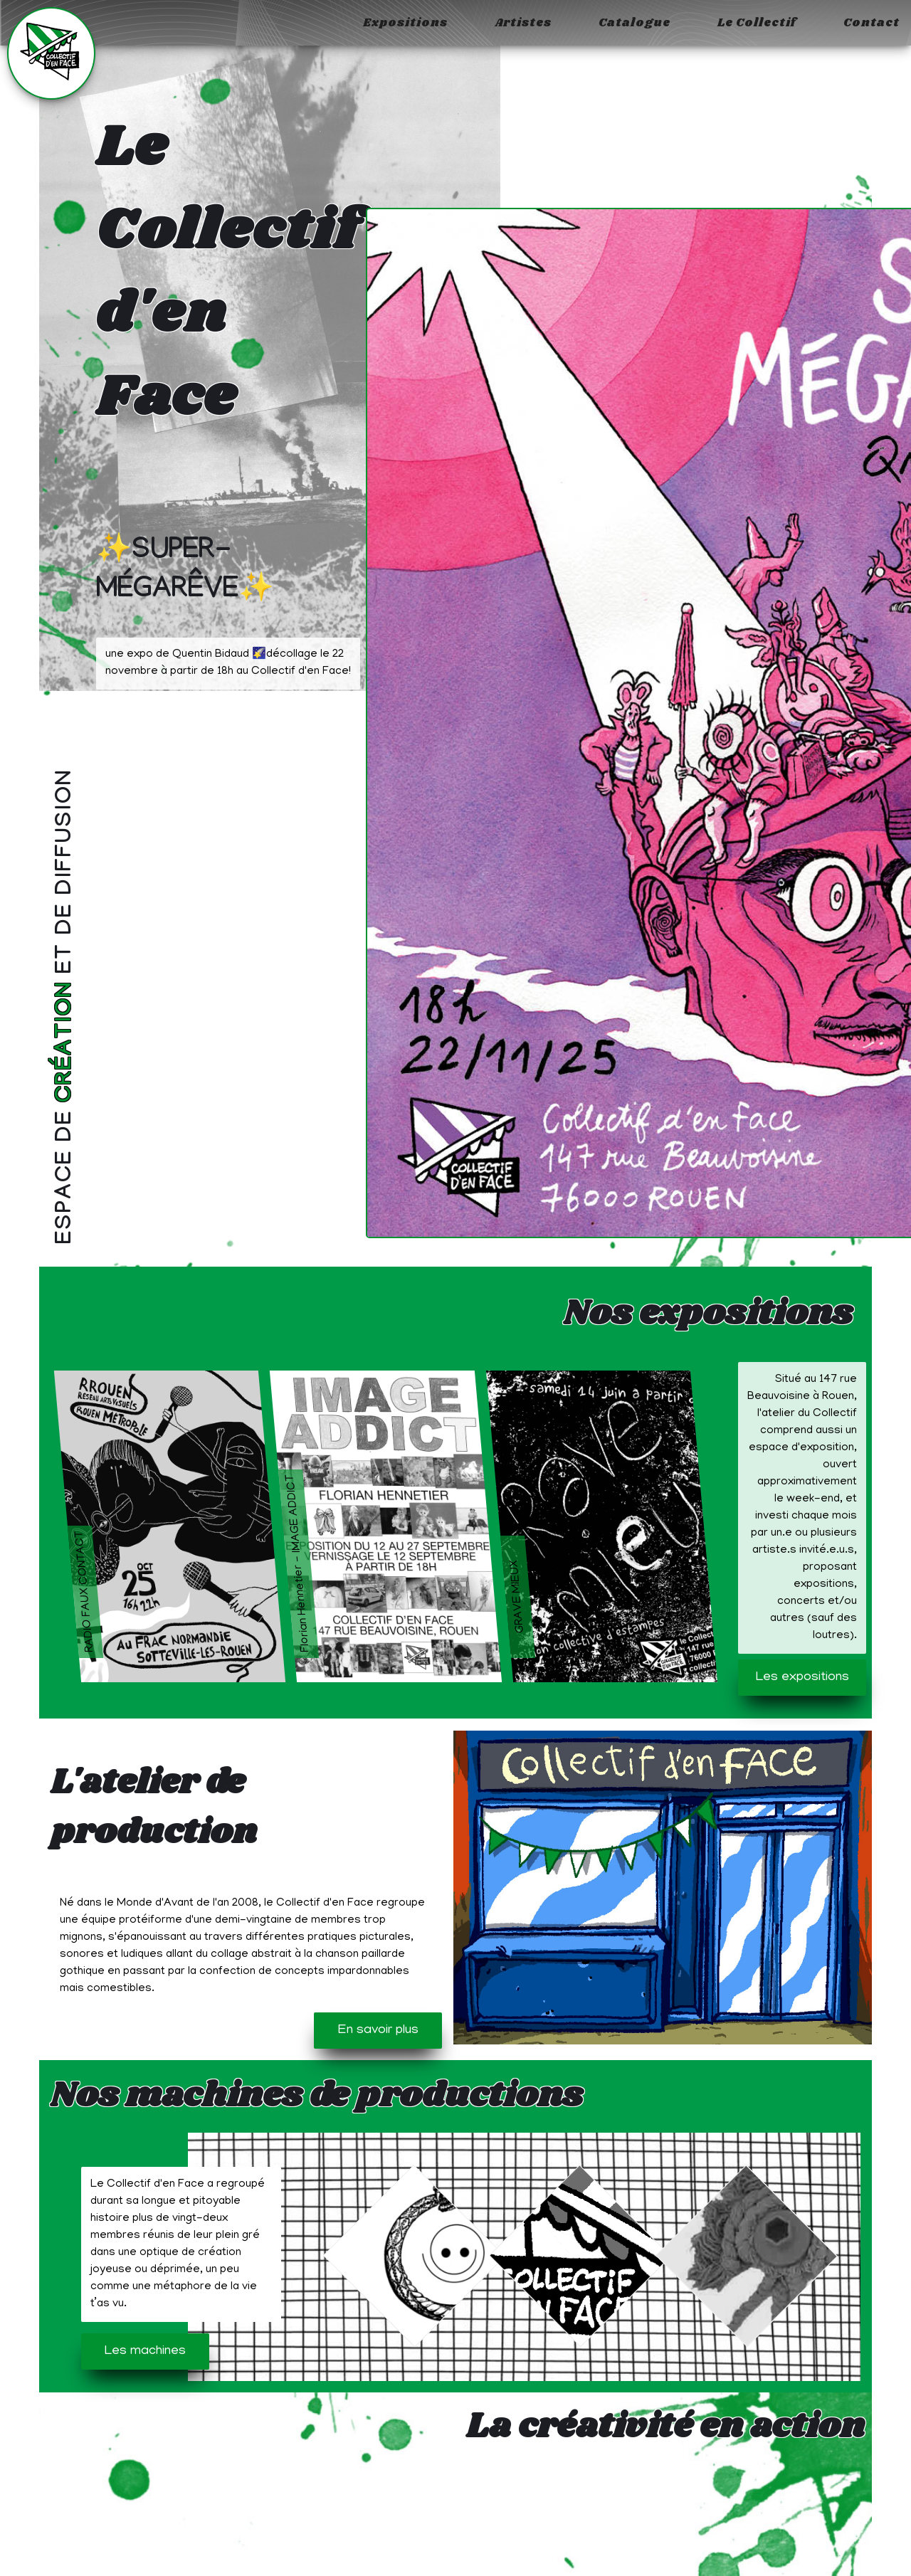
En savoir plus (378, 2030)
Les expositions (802, 1677)
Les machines (145, 2351)
